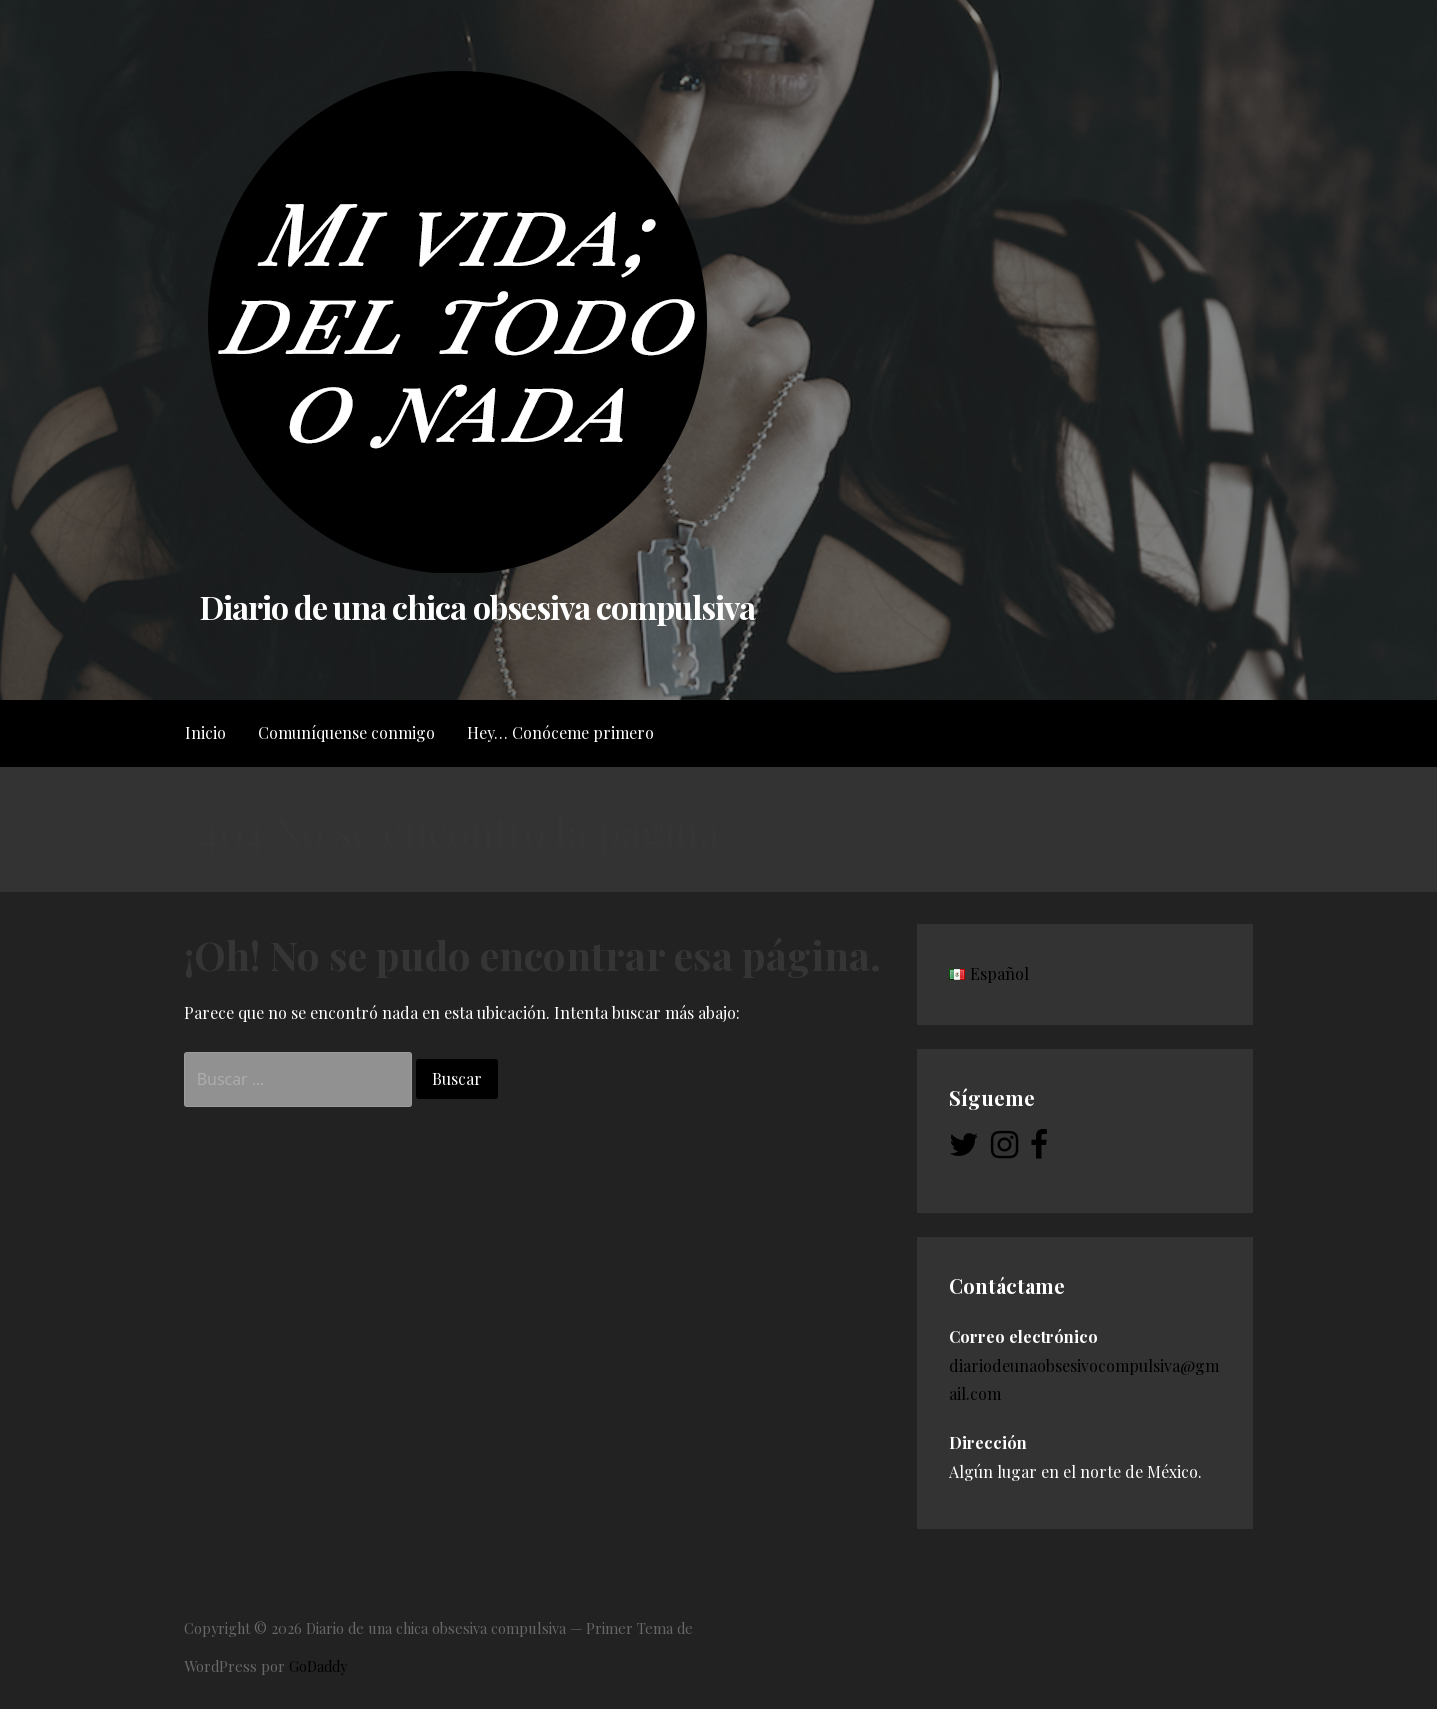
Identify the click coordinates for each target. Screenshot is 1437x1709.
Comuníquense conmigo (346, 732)
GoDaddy (318, 1666)
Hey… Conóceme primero (560, 732)
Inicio (205, 732)
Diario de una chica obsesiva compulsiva (478, 606)
